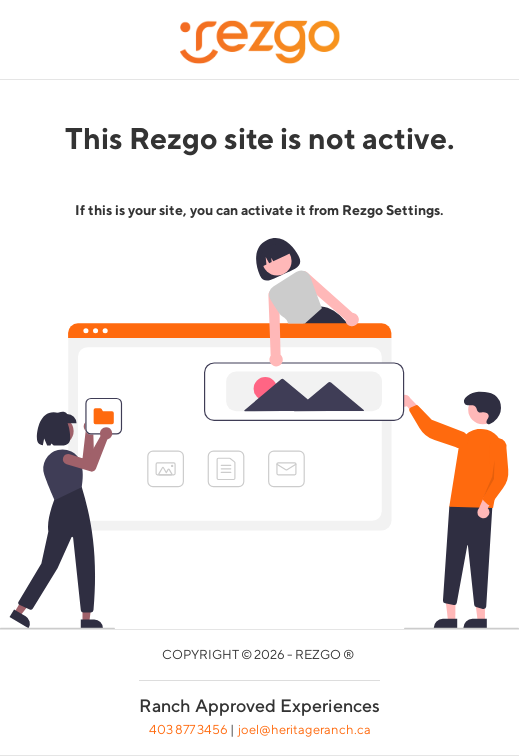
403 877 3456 (188, 729)
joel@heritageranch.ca (304, 729)
